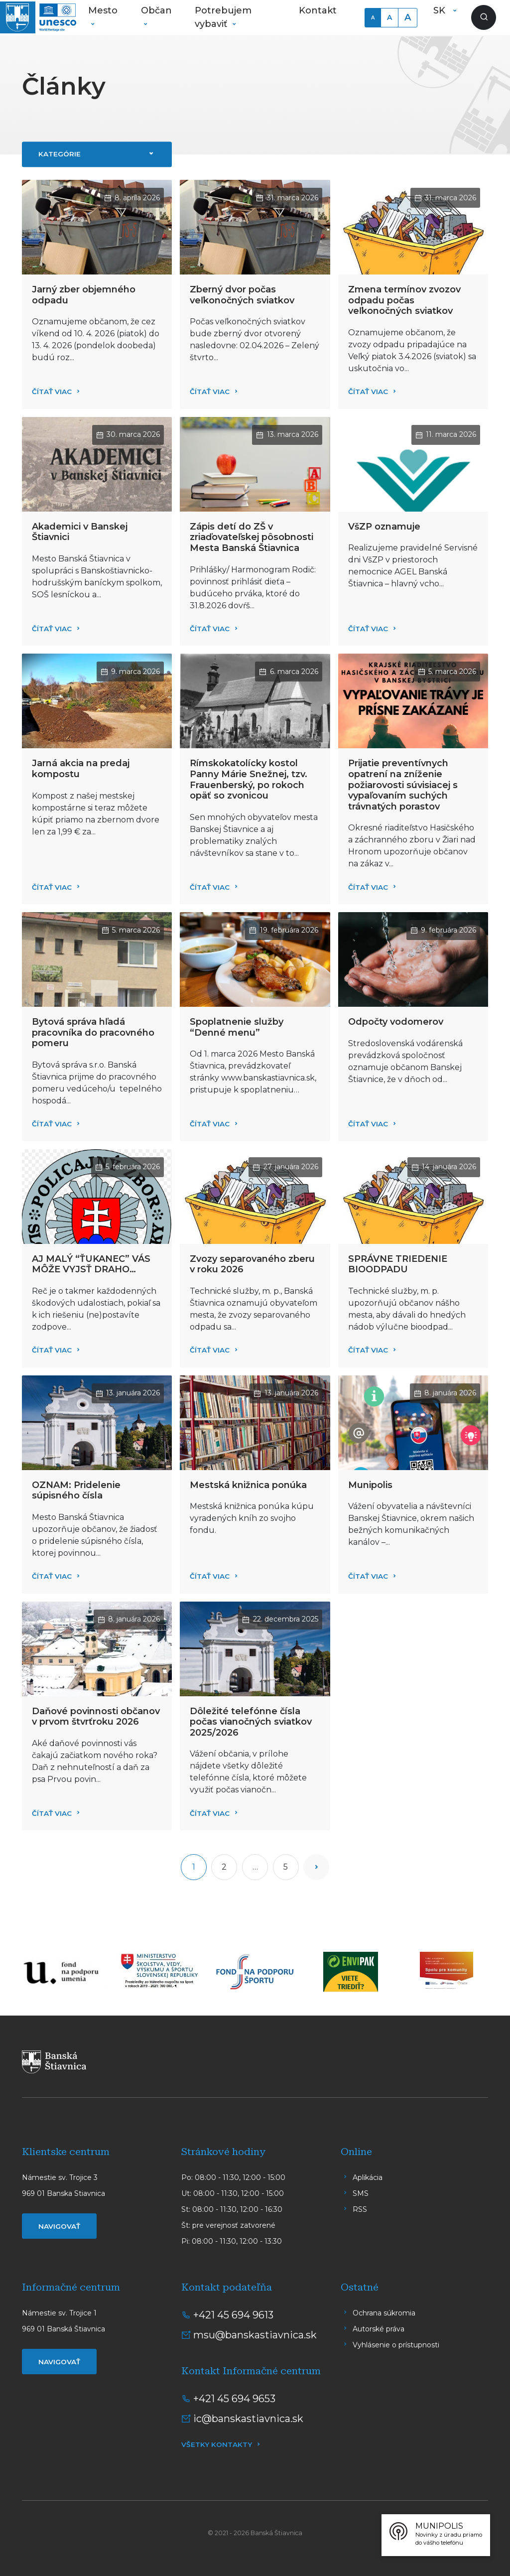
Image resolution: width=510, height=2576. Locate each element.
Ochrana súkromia (384, 2312)
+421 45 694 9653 (234, 2399)
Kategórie (59, 154)
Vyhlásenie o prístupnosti (396, 2344)
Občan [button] (156, 10)
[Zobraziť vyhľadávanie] (483, 17)
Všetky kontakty (216, 2444)
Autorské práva (378, 2328)
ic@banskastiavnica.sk (248, 2419)
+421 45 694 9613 (233, 2315)
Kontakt (318, 10)
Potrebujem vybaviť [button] (223, 17)
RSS (360, 2209)
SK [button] (440, 10)
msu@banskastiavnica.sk (255, 2335)
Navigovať (59, 2226)
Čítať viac (52, 392)
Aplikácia (367, 2177)
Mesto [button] (103, 10)
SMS (361, 2193)
